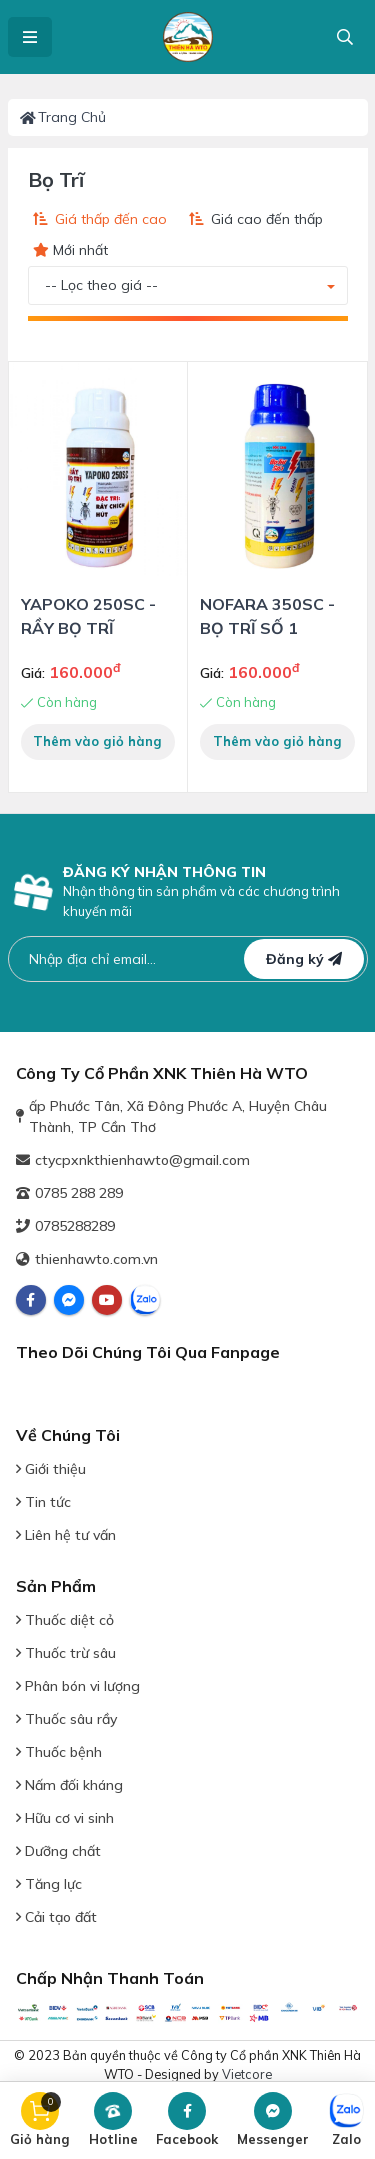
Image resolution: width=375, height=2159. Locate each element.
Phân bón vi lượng (78, 1686)
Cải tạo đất (56, 1917)
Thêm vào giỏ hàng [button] (97, 741)
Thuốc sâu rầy (66, 1719)
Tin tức (43, 1502)
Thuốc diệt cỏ (65, 1620)
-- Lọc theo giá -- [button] (101, 285)
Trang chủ (63, 117)
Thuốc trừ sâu (66, 1653)
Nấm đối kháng (69, 1785)
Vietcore (247, 2074)
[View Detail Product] (98, 469)
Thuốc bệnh (59, 1752)
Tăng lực (49, 1884)
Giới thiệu (51, 1469)
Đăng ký (304, 959)
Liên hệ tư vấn (66, 1535)
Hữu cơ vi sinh (65, 1818)
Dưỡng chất (58, 1851)
